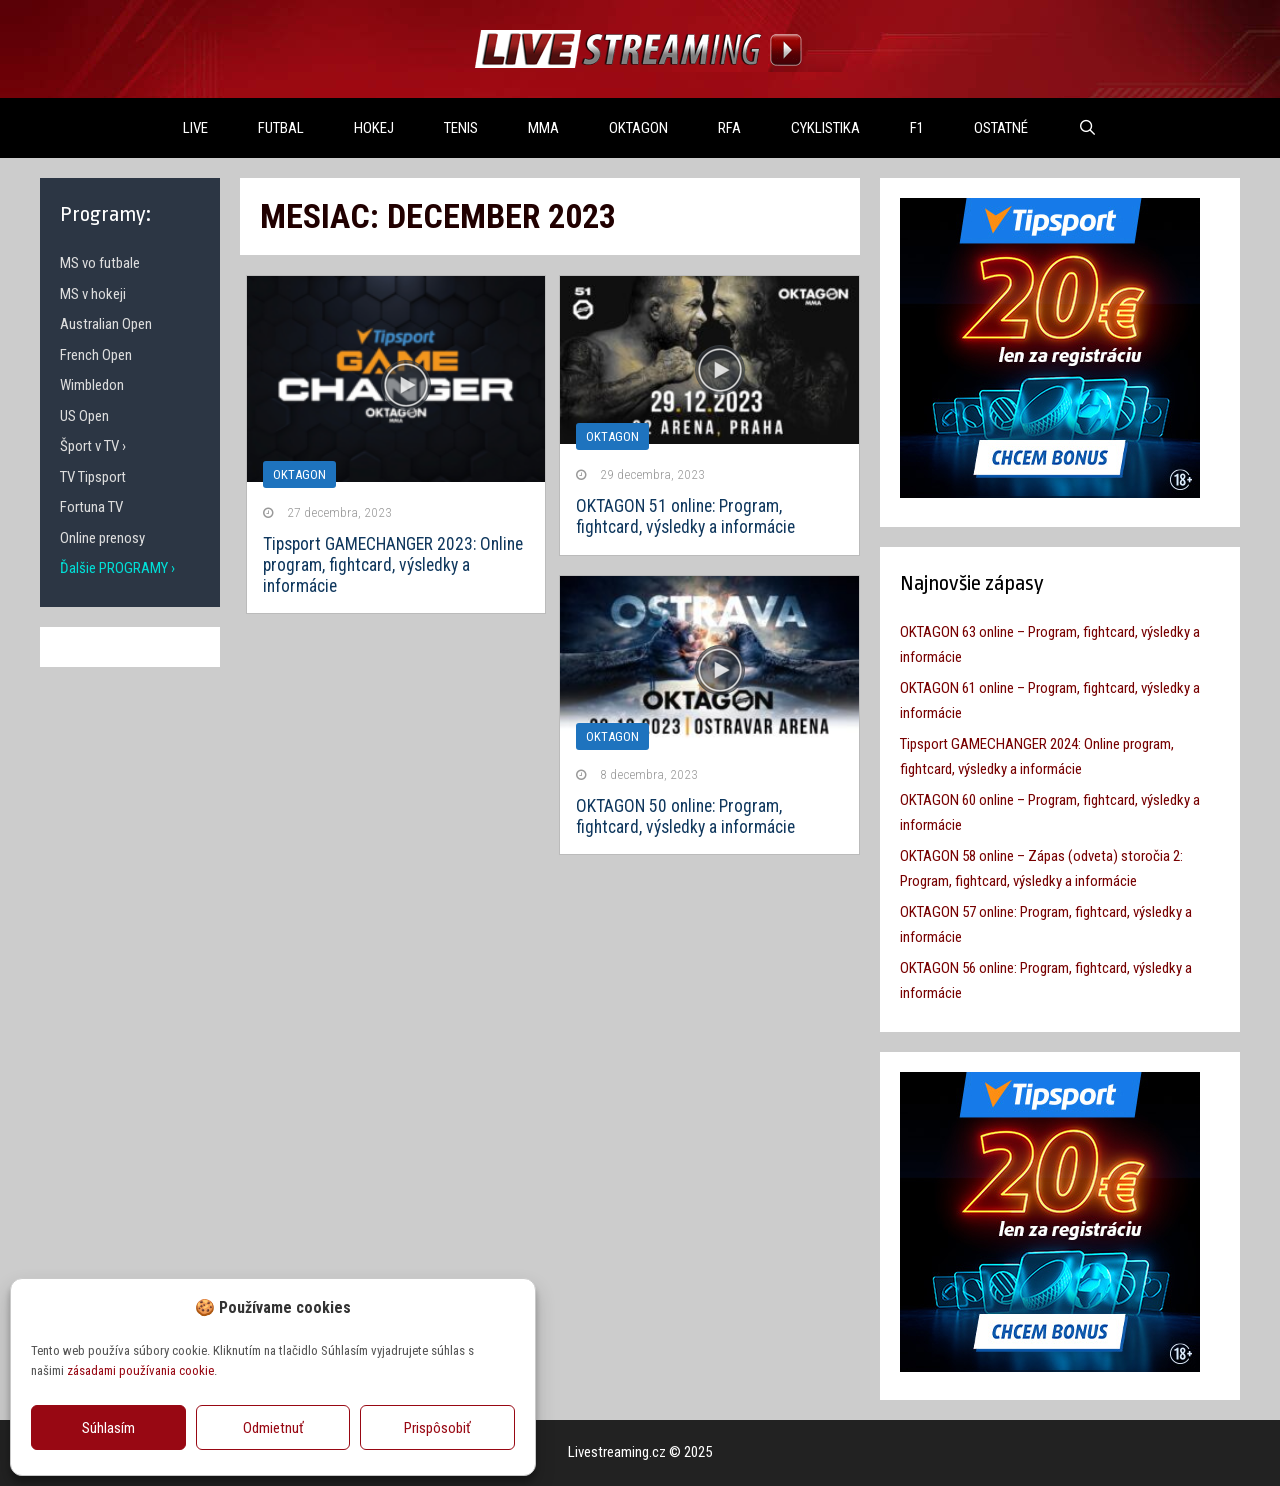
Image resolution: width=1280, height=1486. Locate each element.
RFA (729, 128)
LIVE (195, 128)
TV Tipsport (93, 477)
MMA (543, 128)
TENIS (461, 128)
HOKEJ (374, 128)
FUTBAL (281, 128)
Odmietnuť (273, 1428)
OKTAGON (638, 128)
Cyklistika (825, 128)
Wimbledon (92, 385)
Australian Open (106, 324)
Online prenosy (102, 538)
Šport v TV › (93, 446)
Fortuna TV (91, 507)
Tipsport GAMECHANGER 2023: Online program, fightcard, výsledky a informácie (393, 565)
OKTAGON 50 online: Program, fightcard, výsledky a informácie (685, 816)
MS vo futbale (100, 263)
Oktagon (612, 436)
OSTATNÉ (1001, 128)
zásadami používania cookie (140, 1370)
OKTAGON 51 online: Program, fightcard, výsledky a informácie (685, 516)
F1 (917, 128)
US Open (84, 416)
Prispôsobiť (437, 1428)
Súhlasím (108, 1428)
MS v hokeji (93, 294)
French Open (96, 355)
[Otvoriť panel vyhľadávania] (1087, 128)
